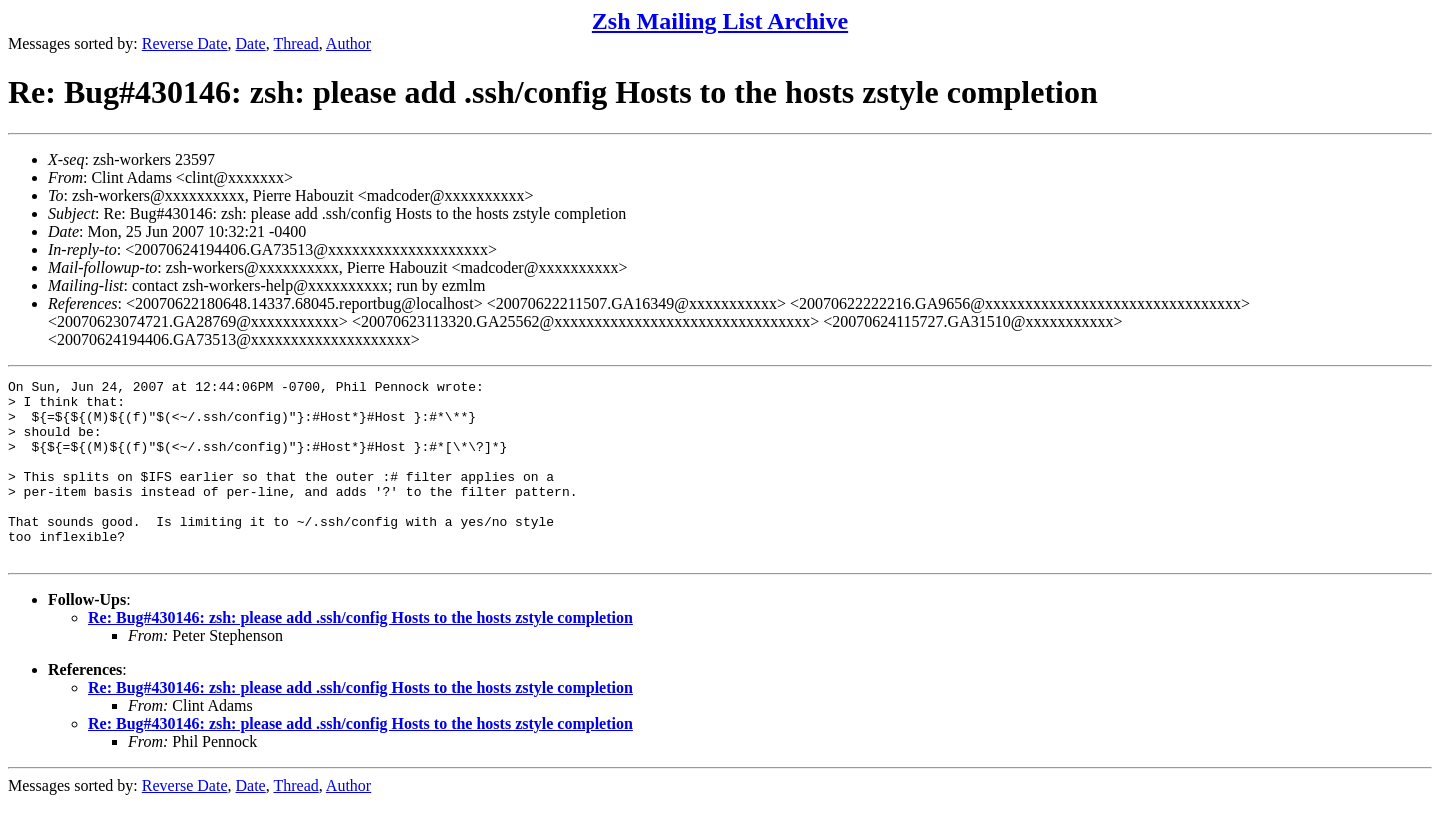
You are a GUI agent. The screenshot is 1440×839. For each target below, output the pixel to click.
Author (348, 43)
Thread (295, 43)
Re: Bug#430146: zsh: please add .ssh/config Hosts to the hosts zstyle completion (360, 653)
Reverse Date (185, 43)
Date (251, 43)
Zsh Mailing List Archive (720, 21)
